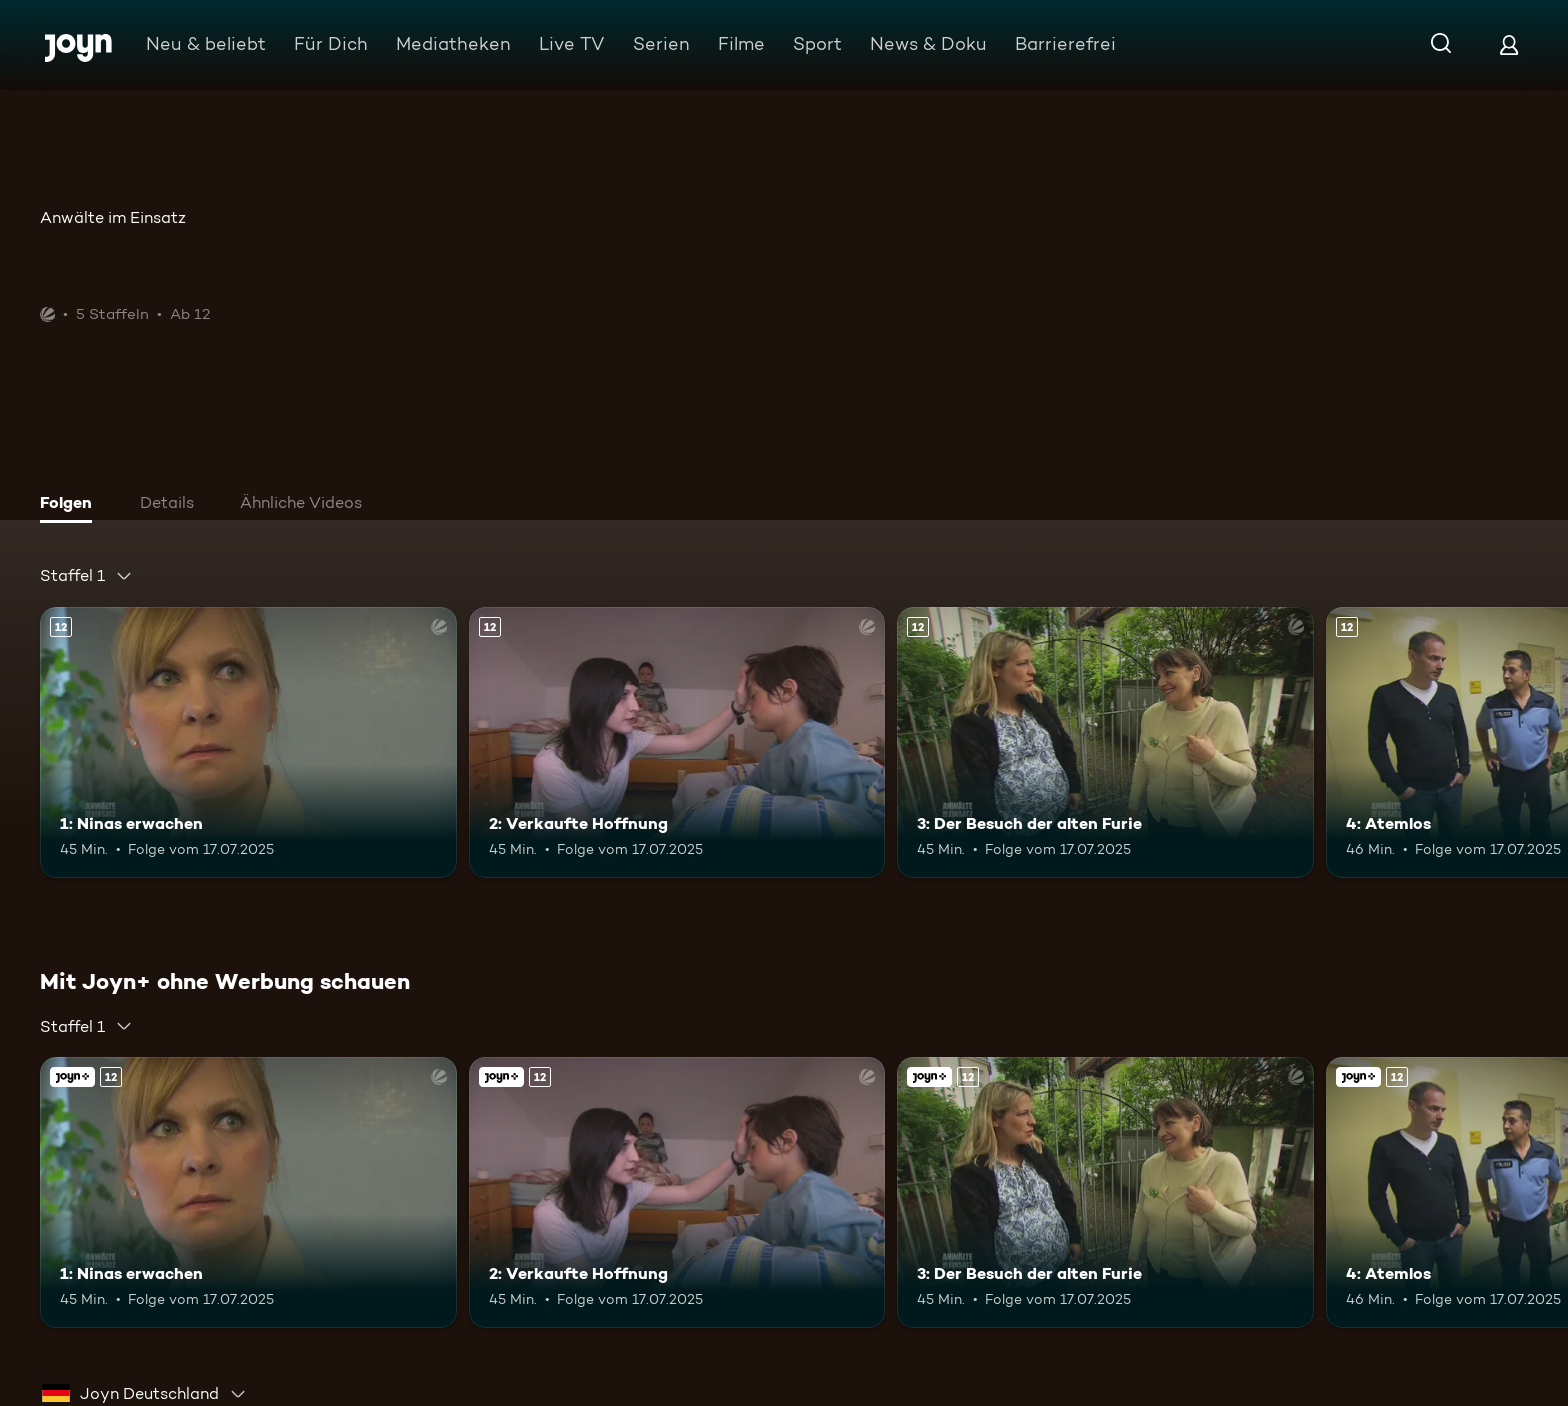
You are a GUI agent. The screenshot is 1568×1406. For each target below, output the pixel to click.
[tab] (71, 505)
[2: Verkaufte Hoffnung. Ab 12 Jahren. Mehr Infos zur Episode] (677, 742)
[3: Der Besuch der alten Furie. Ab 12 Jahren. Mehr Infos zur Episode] (1105, 742)
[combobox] (86, 576)
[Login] (1509, 44)
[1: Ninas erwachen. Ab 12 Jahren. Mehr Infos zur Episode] (248, 742)
